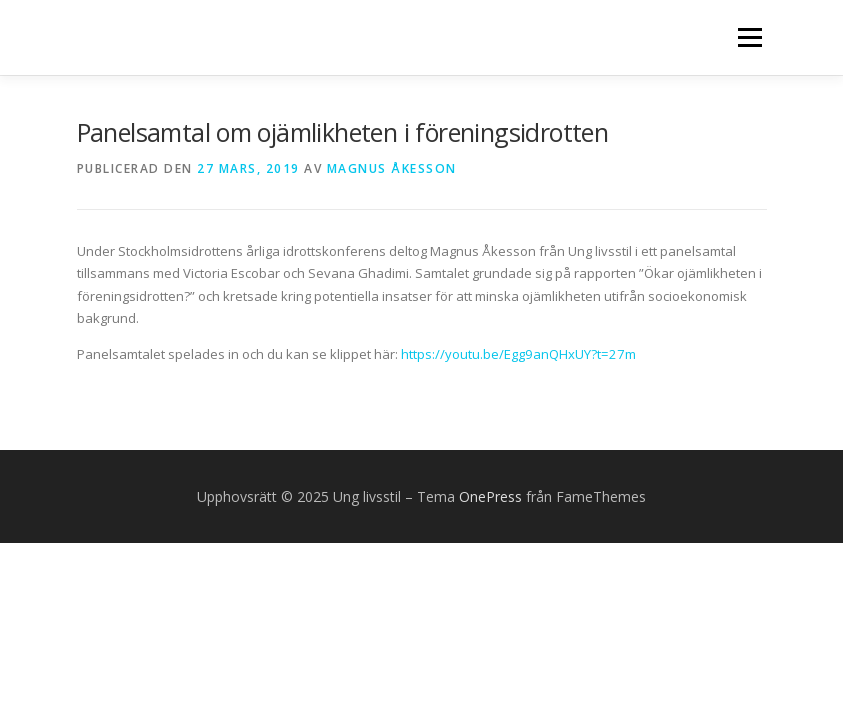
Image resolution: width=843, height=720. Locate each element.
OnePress (490, 496)
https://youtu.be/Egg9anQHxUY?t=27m (518, 354)
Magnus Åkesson (392, 168)
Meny (749, 37)
